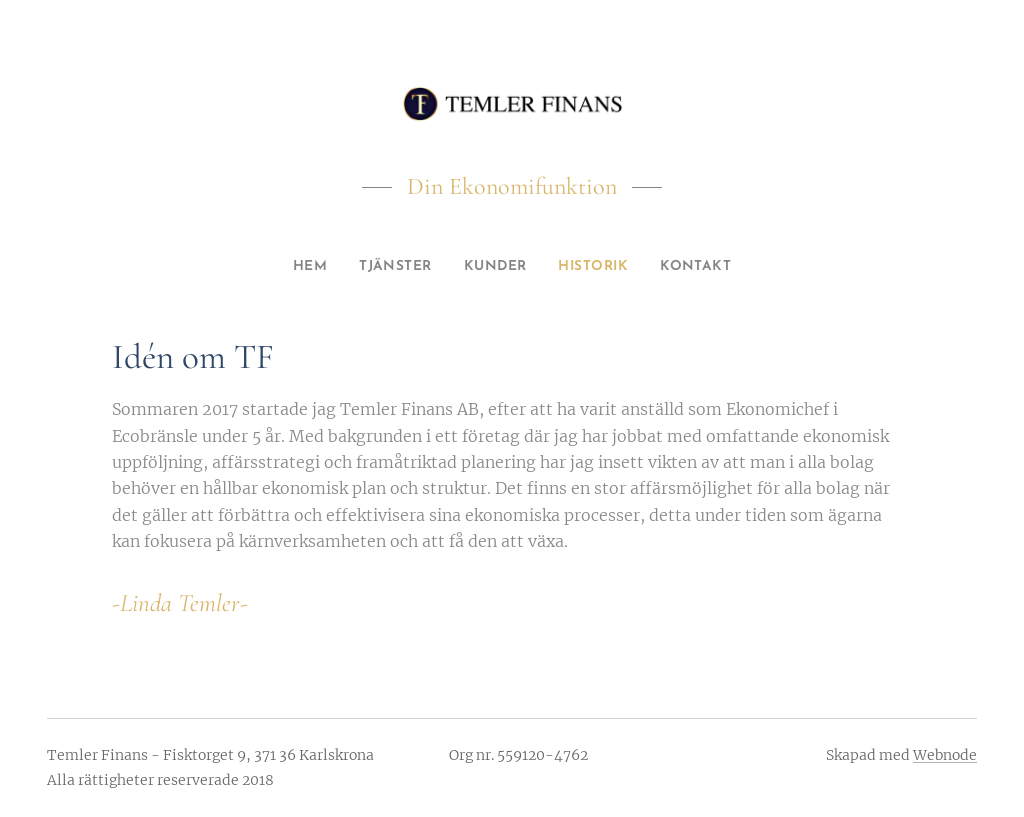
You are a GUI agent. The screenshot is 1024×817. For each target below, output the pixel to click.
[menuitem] (295, 267)
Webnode (945, 755)
